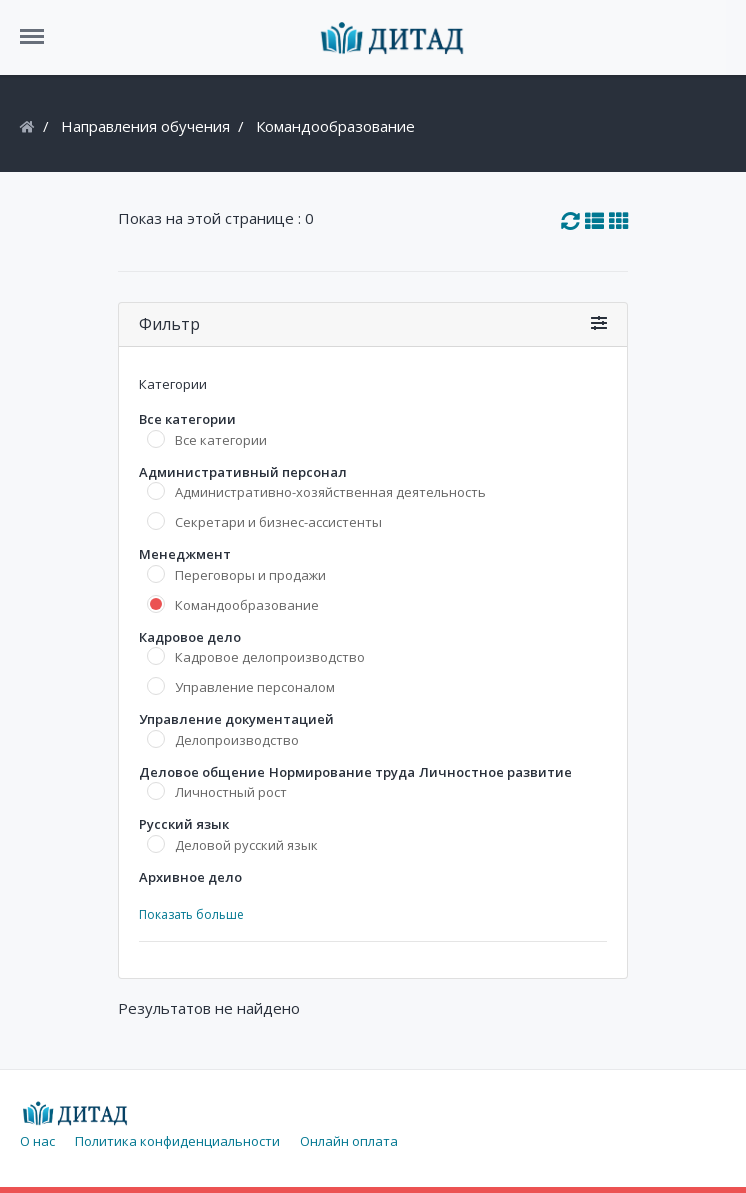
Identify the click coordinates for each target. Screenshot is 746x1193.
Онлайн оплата (349, 1141)
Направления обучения (145, 126)
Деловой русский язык (246, 845)
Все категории (221, 440)
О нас (37, 1141)
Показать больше (191, 914)
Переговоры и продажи (250, 575)
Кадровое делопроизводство (270, 657)
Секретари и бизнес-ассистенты (278, 522)
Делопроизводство (237, 740)
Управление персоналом (255, 687)
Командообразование (247, 605)
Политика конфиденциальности (177, 1141)
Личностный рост (231, 792)
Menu (39, 27)
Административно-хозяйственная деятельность (330, 492)
